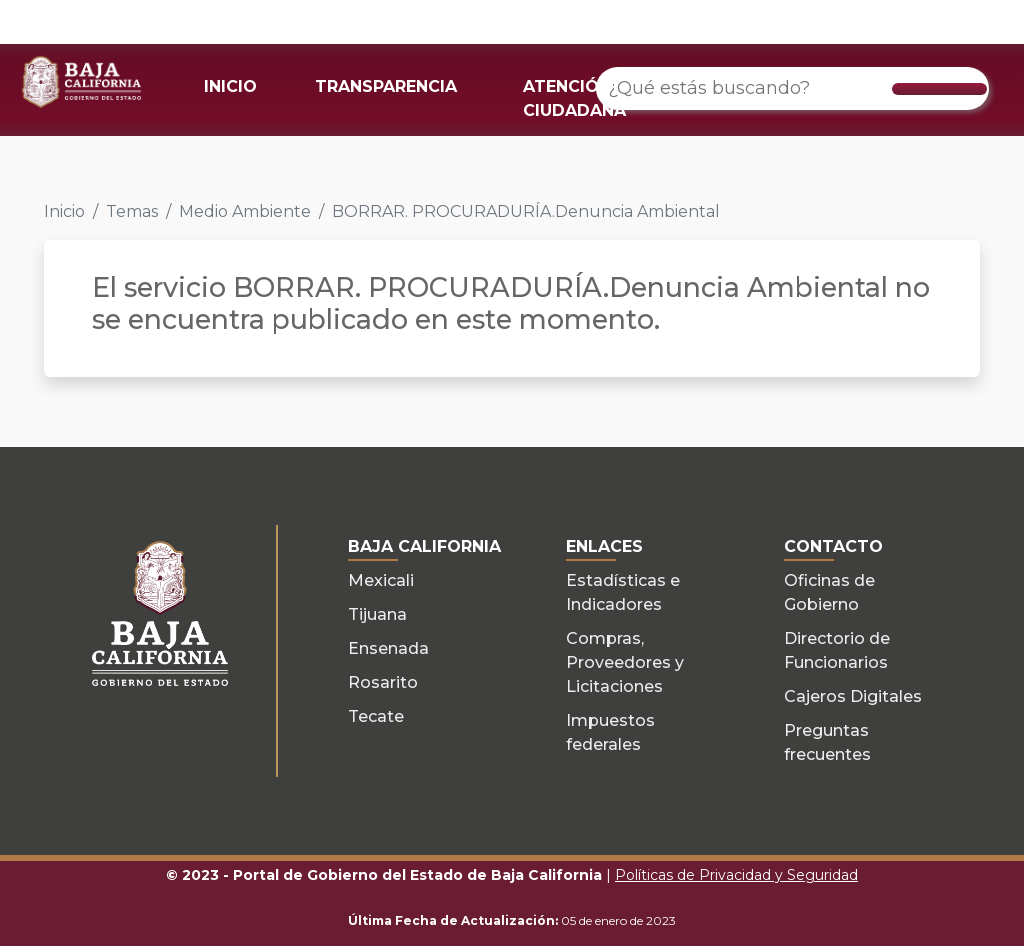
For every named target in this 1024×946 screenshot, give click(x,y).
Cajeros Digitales (853, 696)
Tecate (376, 716)
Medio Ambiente (245, 211)
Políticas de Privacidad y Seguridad (736, 875)
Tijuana (377, 614)
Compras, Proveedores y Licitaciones (625, 662)
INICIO (230, 86)
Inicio (64, 211)
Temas (132, 211)
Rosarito (383, 682)
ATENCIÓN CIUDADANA (574, 98)
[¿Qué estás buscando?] (792, 88)
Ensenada (388, 648)
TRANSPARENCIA (386, 86)
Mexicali (381, 580)
